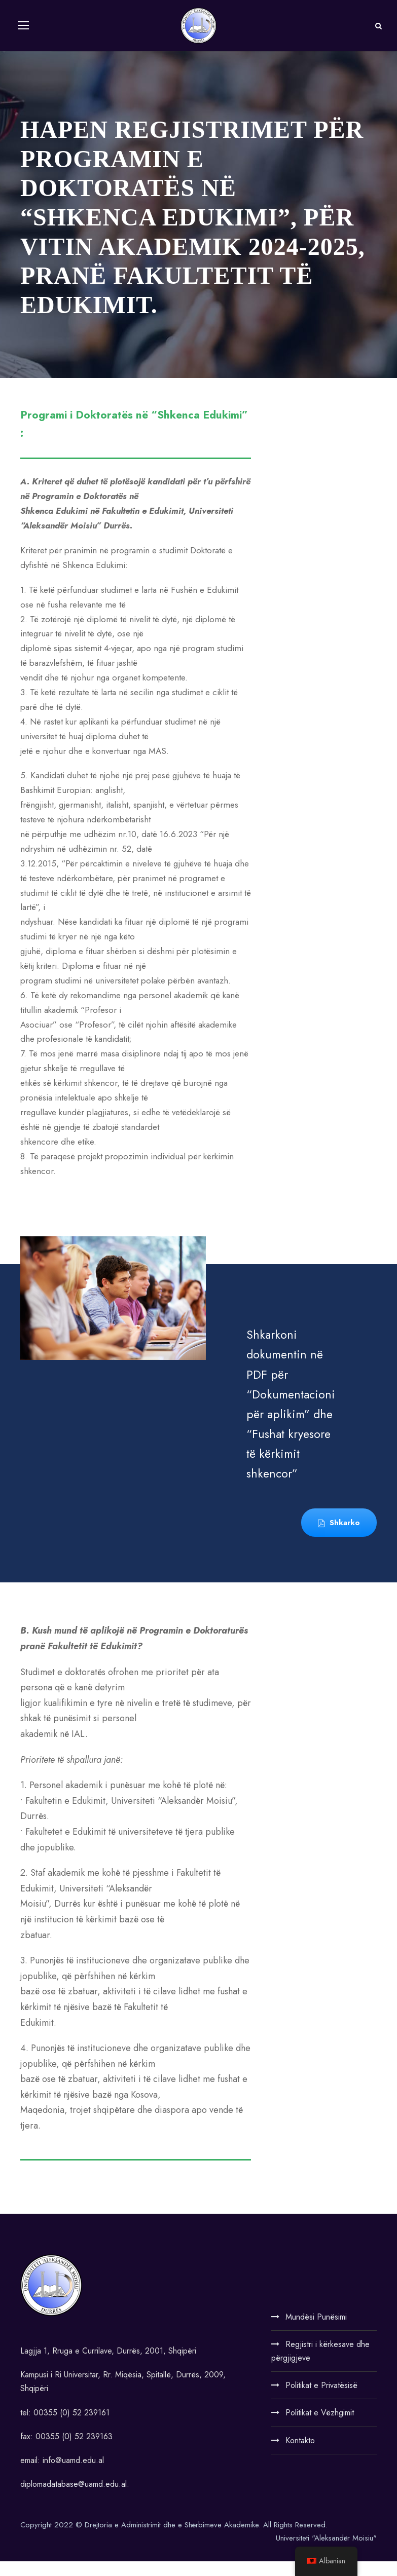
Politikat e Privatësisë (321, 2400)
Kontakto (300, 2454)
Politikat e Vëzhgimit (319, 2427)
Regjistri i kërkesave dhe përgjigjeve (320, 2365)
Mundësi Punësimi (316, 2331)
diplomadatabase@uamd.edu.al (73, 2499)
